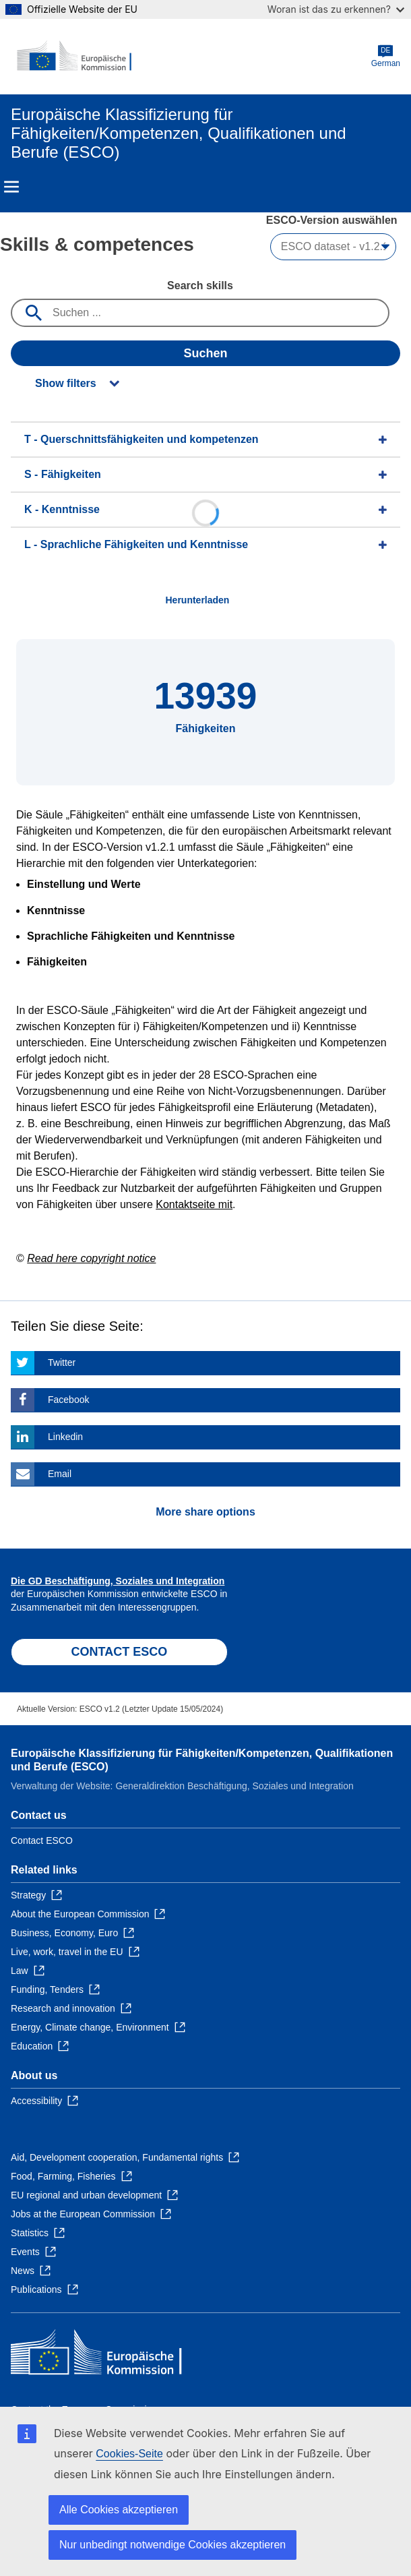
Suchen (205, 353)
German (385, 56)
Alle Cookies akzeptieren (118, 2509)
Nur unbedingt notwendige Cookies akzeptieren (172, 2544)
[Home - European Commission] (76, 56)
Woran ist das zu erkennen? (335, 9)
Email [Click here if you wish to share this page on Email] (59, 1473)
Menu (11, 187)
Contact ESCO (42, 1840)
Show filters (65, 383)
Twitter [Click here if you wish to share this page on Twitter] (61, 1362)
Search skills (200, 285)
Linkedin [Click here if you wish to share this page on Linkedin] (65, 1436)
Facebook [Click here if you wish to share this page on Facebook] (68, 1399)
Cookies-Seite (129, 2453)
